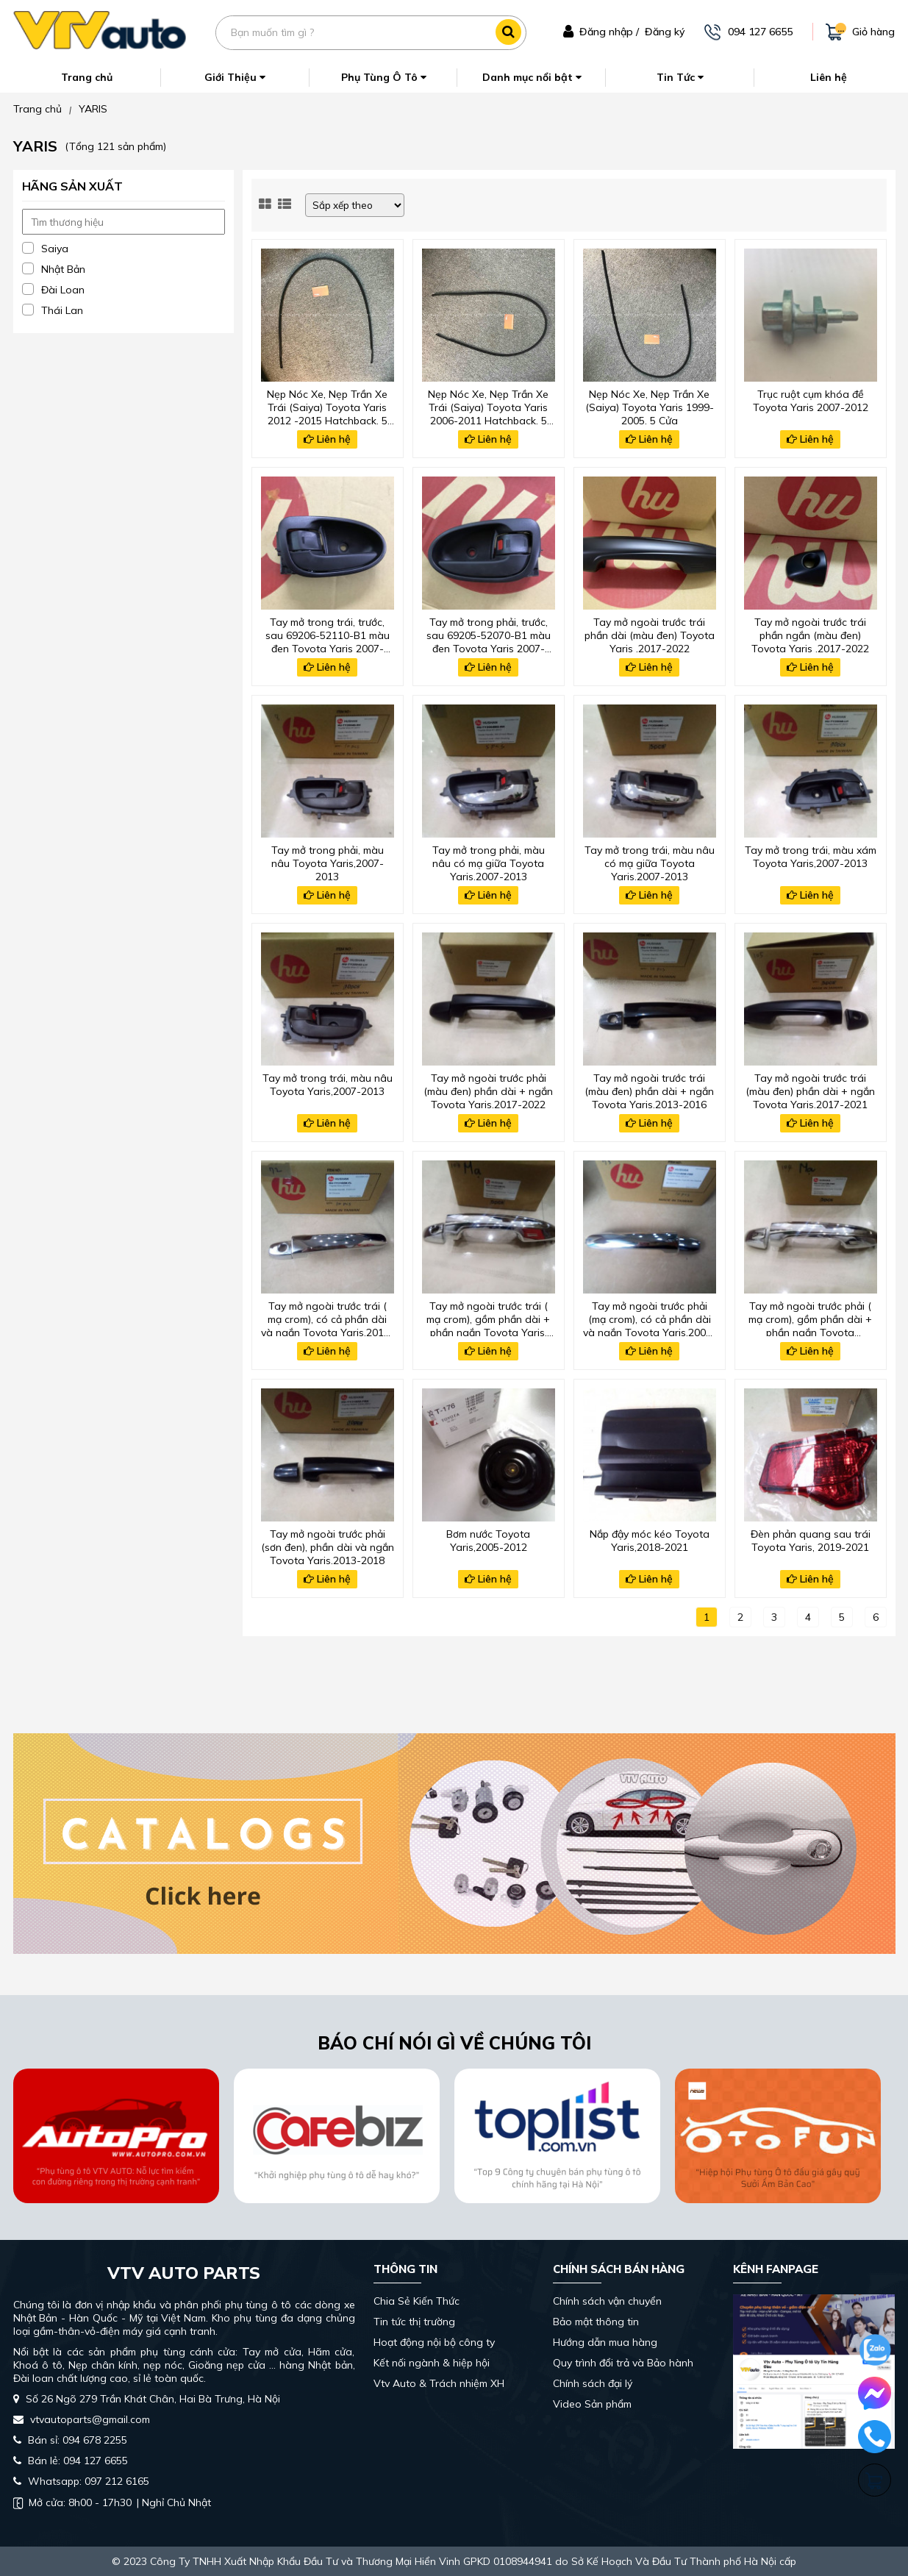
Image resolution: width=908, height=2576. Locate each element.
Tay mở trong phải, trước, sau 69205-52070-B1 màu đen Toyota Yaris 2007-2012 (488, 634)
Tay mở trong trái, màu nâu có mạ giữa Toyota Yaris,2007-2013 (650, 861)
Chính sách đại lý (592, 2383)
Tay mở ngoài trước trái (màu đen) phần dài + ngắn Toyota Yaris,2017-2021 (810, 1089)
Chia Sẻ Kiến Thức (416, 2301)
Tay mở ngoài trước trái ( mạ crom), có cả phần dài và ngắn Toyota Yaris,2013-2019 (327, 1317)
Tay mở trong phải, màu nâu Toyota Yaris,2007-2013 (327, 861)
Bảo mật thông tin (596, 2321)
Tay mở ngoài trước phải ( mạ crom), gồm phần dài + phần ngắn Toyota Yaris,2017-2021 (810, 1317)
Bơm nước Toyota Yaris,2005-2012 (488, 1540)
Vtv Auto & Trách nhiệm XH (438, 2383)
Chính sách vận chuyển (607, 2301)
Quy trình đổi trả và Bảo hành (623, 2362)
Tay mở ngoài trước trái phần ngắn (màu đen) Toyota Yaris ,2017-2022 (810, 634)
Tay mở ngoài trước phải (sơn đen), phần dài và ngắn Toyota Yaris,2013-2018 (327, 1545)
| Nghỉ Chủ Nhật (112, 2502)
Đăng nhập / (609, 31)
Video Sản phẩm (592, 2404)
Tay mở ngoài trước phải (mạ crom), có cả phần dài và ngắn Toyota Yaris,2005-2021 (649, 1317)
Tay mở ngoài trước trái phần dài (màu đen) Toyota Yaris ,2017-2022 (650, 634)
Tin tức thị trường (414, 2321)
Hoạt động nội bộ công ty (434, 2342)
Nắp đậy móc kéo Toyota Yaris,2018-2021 (649, 1540)
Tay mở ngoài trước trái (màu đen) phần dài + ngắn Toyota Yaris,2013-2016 (649, 1089)
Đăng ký (664, 31)
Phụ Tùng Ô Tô (383, 77)
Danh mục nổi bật (532, 77)
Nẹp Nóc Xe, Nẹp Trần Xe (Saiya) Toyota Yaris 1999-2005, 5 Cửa (649, 406)
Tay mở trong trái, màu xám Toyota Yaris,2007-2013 (810, 856)
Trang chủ (86, 77)
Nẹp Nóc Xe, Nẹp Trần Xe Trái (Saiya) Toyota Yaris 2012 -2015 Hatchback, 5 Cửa (327, 406)
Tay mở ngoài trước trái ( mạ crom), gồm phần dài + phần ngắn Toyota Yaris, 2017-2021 (488, 1317)
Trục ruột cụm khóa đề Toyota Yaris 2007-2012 (810, 401)
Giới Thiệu (234, 77)
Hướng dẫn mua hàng (605, 2342)
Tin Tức (680, 77)
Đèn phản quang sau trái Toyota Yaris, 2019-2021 (811, 1540)
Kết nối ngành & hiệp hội (431, 2362)
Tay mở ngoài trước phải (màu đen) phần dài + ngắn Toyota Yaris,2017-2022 (488, 1089)
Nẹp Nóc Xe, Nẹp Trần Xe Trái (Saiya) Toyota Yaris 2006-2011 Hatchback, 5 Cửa (488, 406)
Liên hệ (828, 77)
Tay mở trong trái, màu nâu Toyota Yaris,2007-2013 (327, 1084)
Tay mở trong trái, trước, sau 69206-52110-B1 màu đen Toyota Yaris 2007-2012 (327, 634)
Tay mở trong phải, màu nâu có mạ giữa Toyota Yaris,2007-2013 (488, 861)
